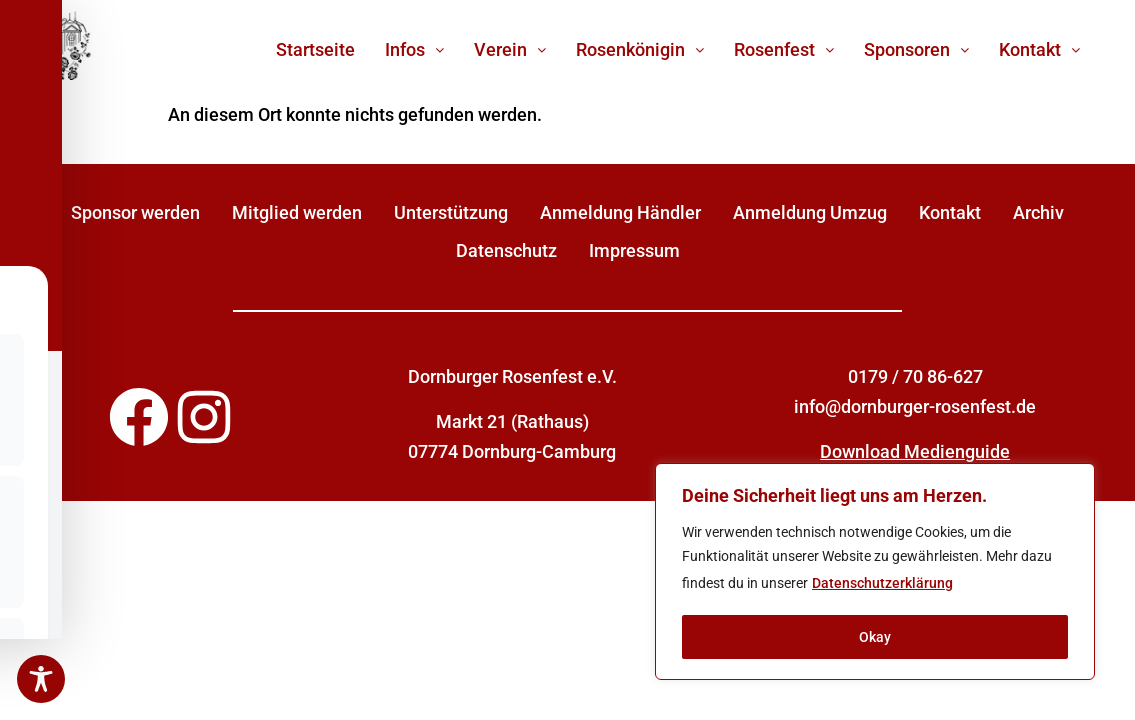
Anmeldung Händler (620, 212)
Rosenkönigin (640, 49)
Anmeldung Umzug (810, 212)
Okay (875, 637)
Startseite (315, 49)
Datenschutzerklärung (882, 584)
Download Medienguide (915, 451)
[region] (875, 572)
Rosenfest (784, 49)
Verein (510, 49)
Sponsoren (916, 49)
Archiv (1038, 212)
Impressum (634, 250)
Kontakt (1039, 49)
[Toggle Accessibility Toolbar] (41, 679)
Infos (414, 49)
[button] (414, 50)
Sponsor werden (135, 212)
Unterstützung (451, 212)
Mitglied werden (297, 212)
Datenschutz (506, 250)
